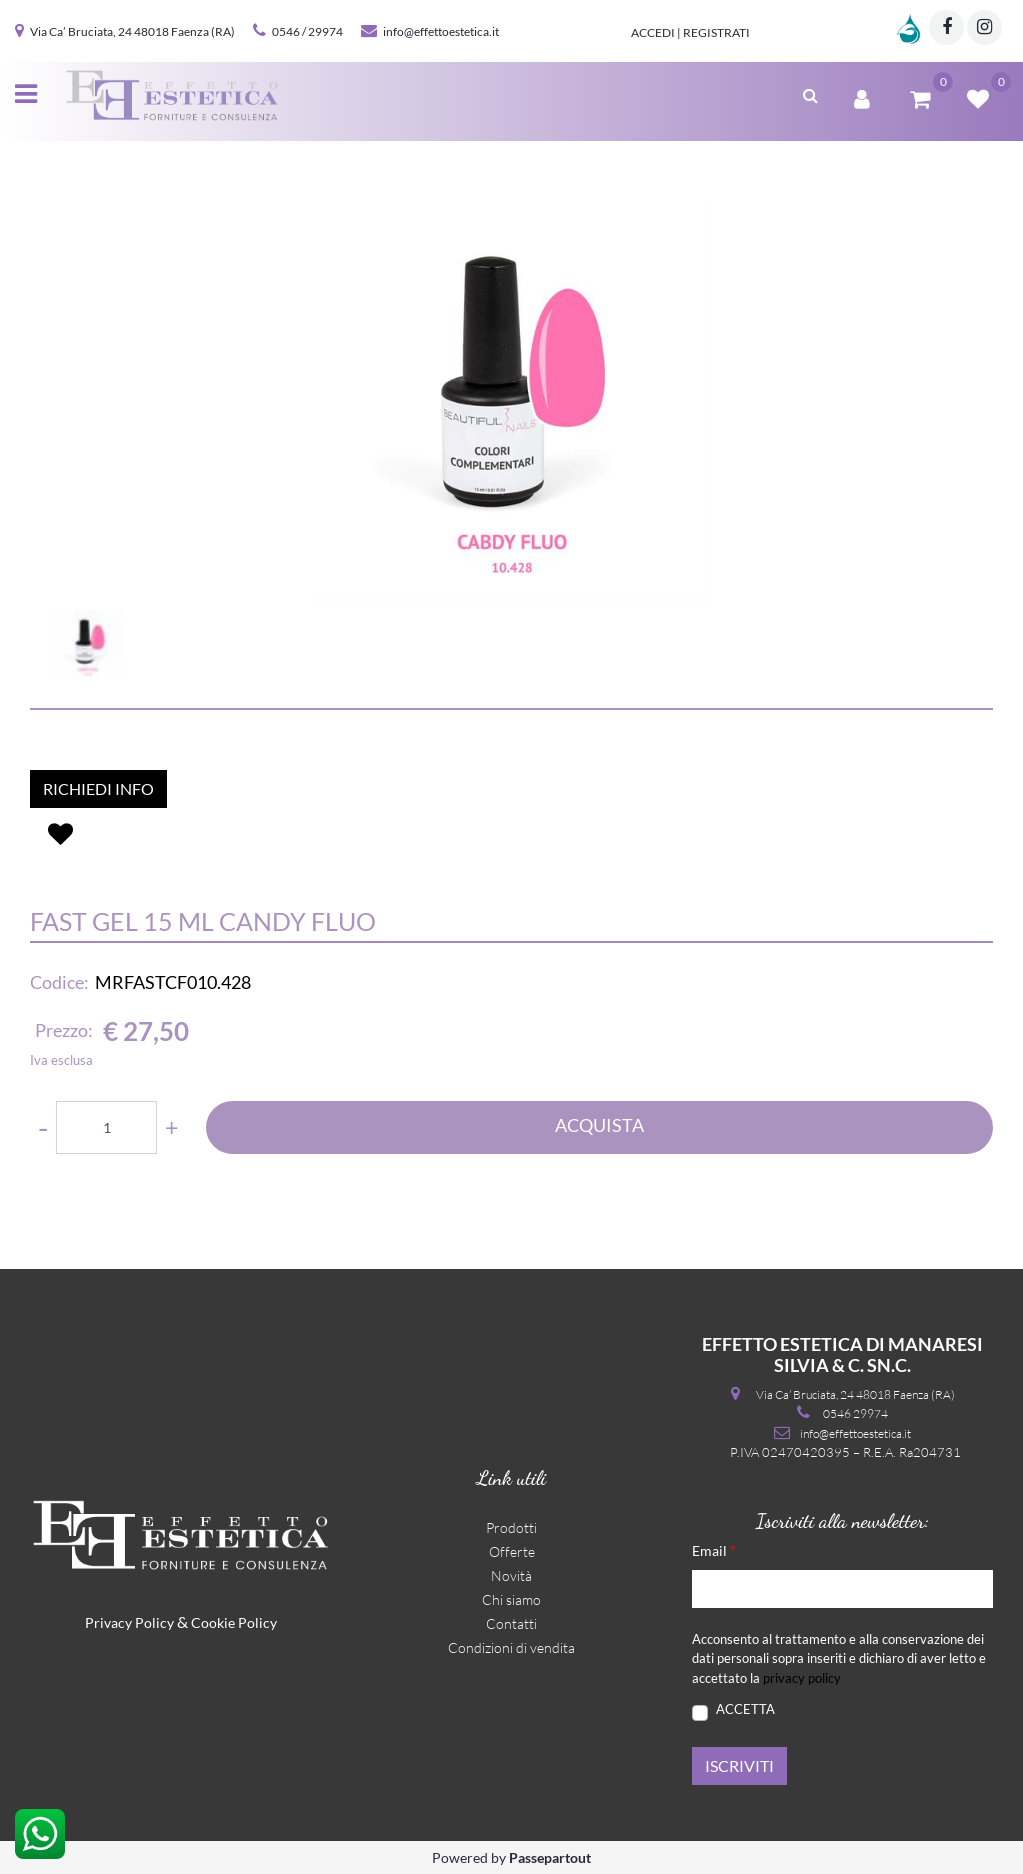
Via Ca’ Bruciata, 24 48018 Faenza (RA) (132, 31)
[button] (810, 93)
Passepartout (550, 1857)
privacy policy (802, 1678)
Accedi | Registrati (690, 32)
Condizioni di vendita (511, 1647)
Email (714, 1549)
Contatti (511, 1623)
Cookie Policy (234, 1622)
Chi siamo (511, 1599)
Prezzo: (64, 1030)
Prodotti (511, 1527)
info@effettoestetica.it (441, 31)
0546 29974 (855, 1413)
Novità (511, 1575)
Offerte (512, 1551)
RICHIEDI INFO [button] (98, 788)
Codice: (59, 982)
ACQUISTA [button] (599, 1125)
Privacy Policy (129, 1622)
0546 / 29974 (307, 31)
